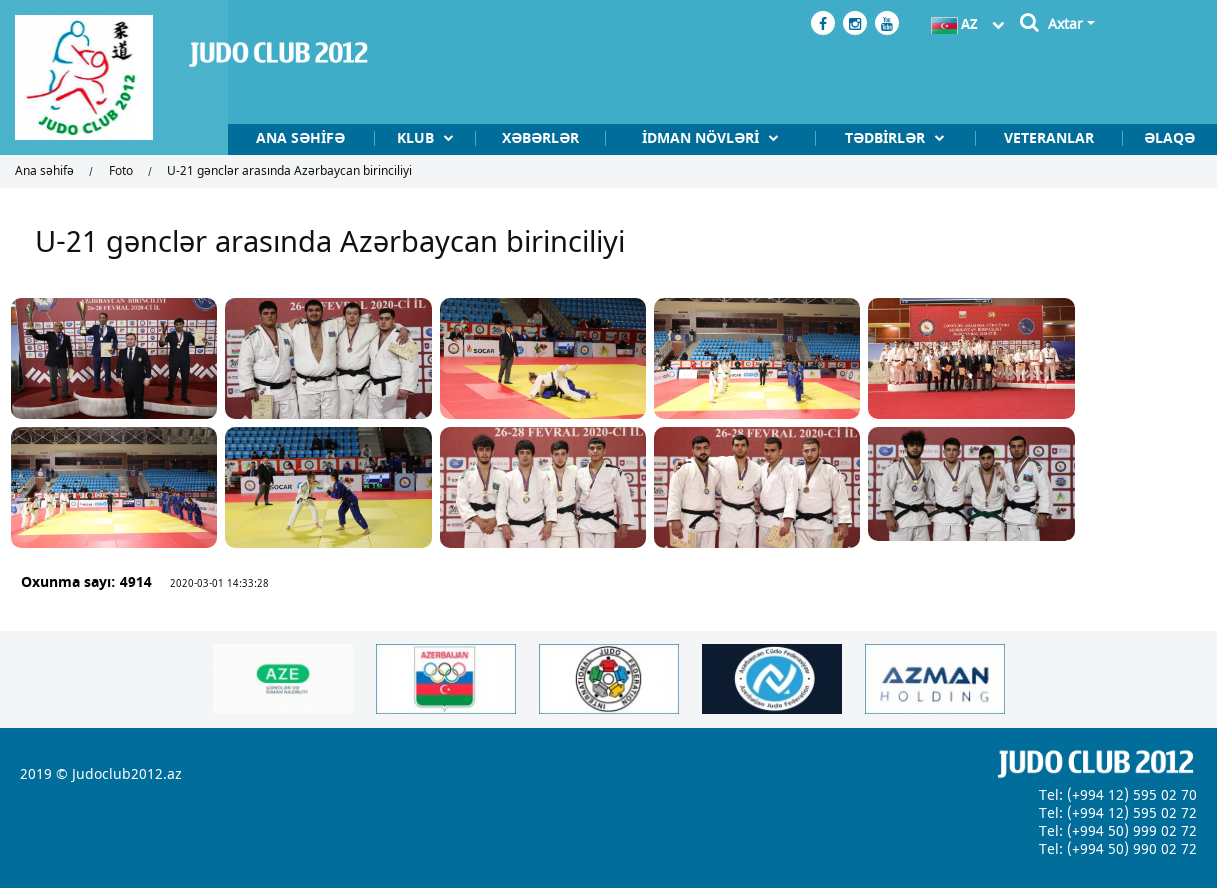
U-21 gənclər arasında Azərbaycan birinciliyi (289, 171)
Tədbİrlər (868, 139)
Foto (121, 171)
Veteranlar (1038, 139)
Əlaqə (1166, 139)
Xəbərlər (499, 139)
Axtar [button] (1065, 24)
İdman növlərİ (672, 139)
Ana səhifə (245, 139)
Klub (369, 139)
